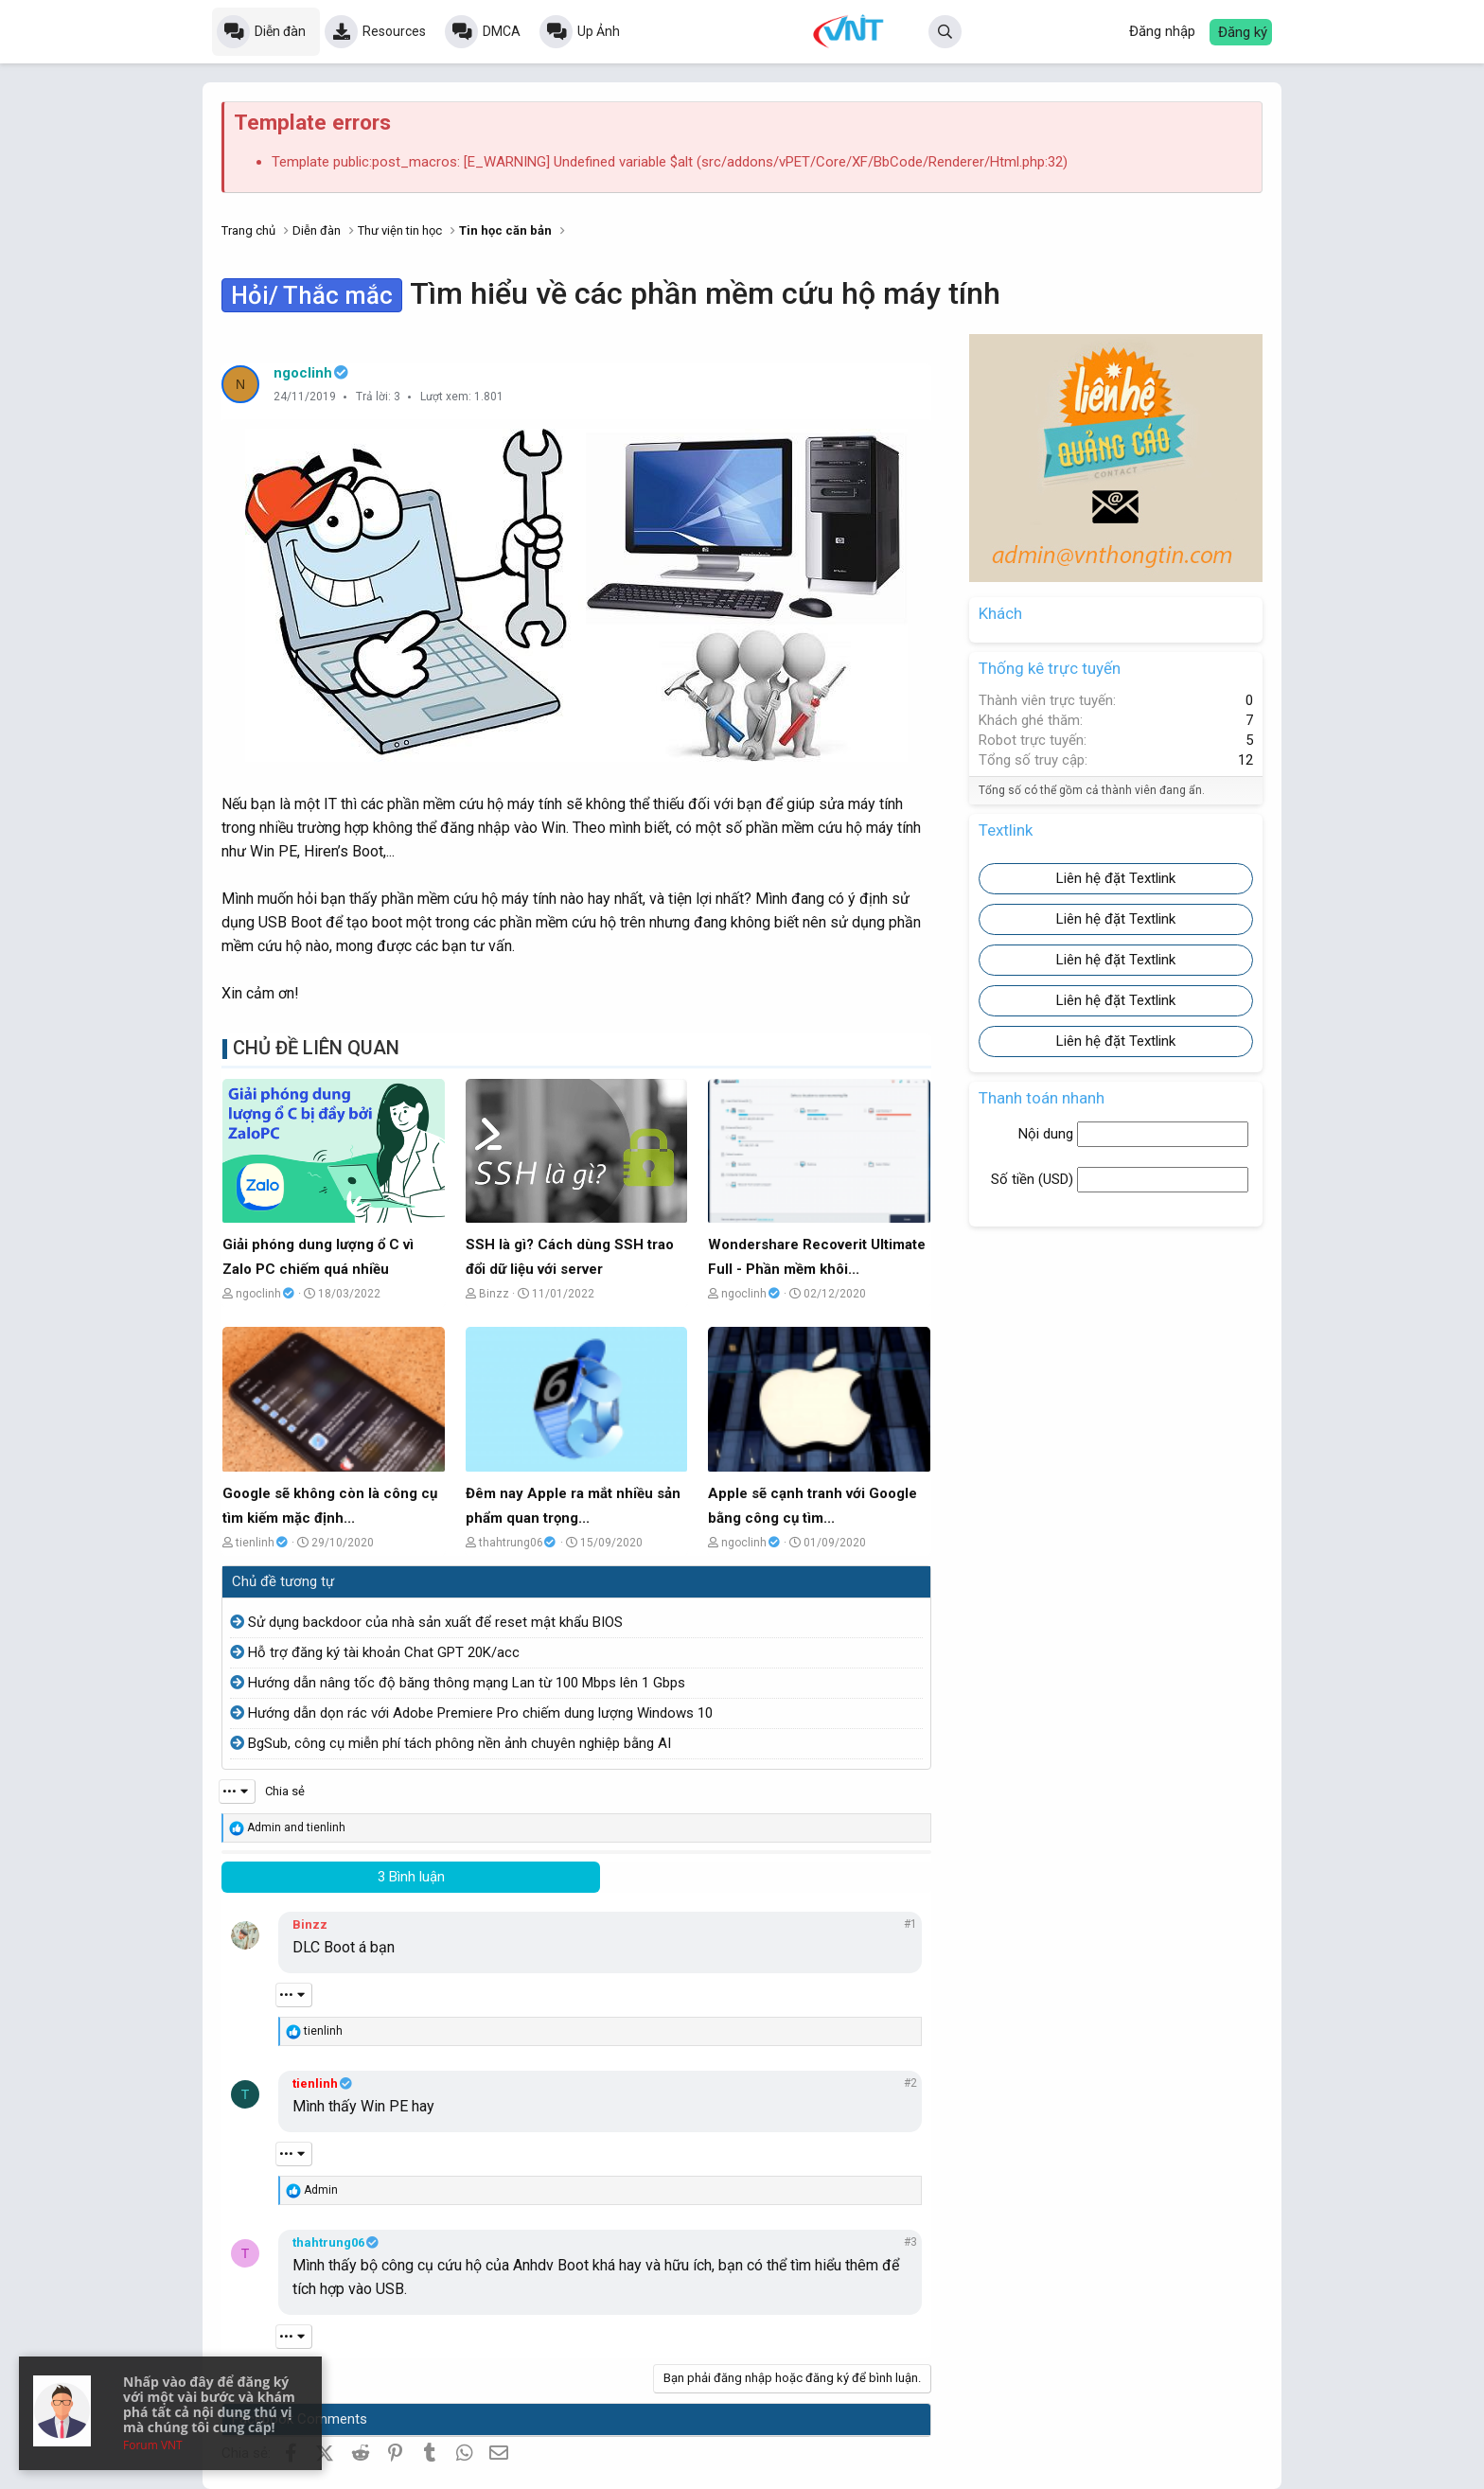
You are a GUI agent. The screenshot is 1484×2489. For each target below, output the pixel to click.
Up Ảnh (598, 31)
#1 (910, 1924)
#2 (910, 2083)
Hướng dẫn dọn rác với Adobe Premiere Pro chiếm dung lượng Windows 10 (480, 1712)
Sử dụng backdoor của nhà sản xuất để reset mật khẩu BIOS (435, 1622)
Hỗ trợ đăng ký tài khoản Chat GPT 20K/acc (384, 1652)
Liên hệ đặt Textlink (1115, 878)
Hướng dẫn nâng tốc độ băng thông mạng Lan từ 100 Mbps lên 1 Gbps (466, 1682)
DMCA (502, 31)
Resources (394, 31)
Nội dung (1047, 1133)
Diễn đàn (280, 31)
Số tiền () (1034, 1179)
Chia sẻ (285, 1791)
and (296, 1827)
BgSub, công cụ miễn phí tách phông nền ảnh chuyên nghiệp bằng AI (459, 1743)
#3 (910, 2242)
